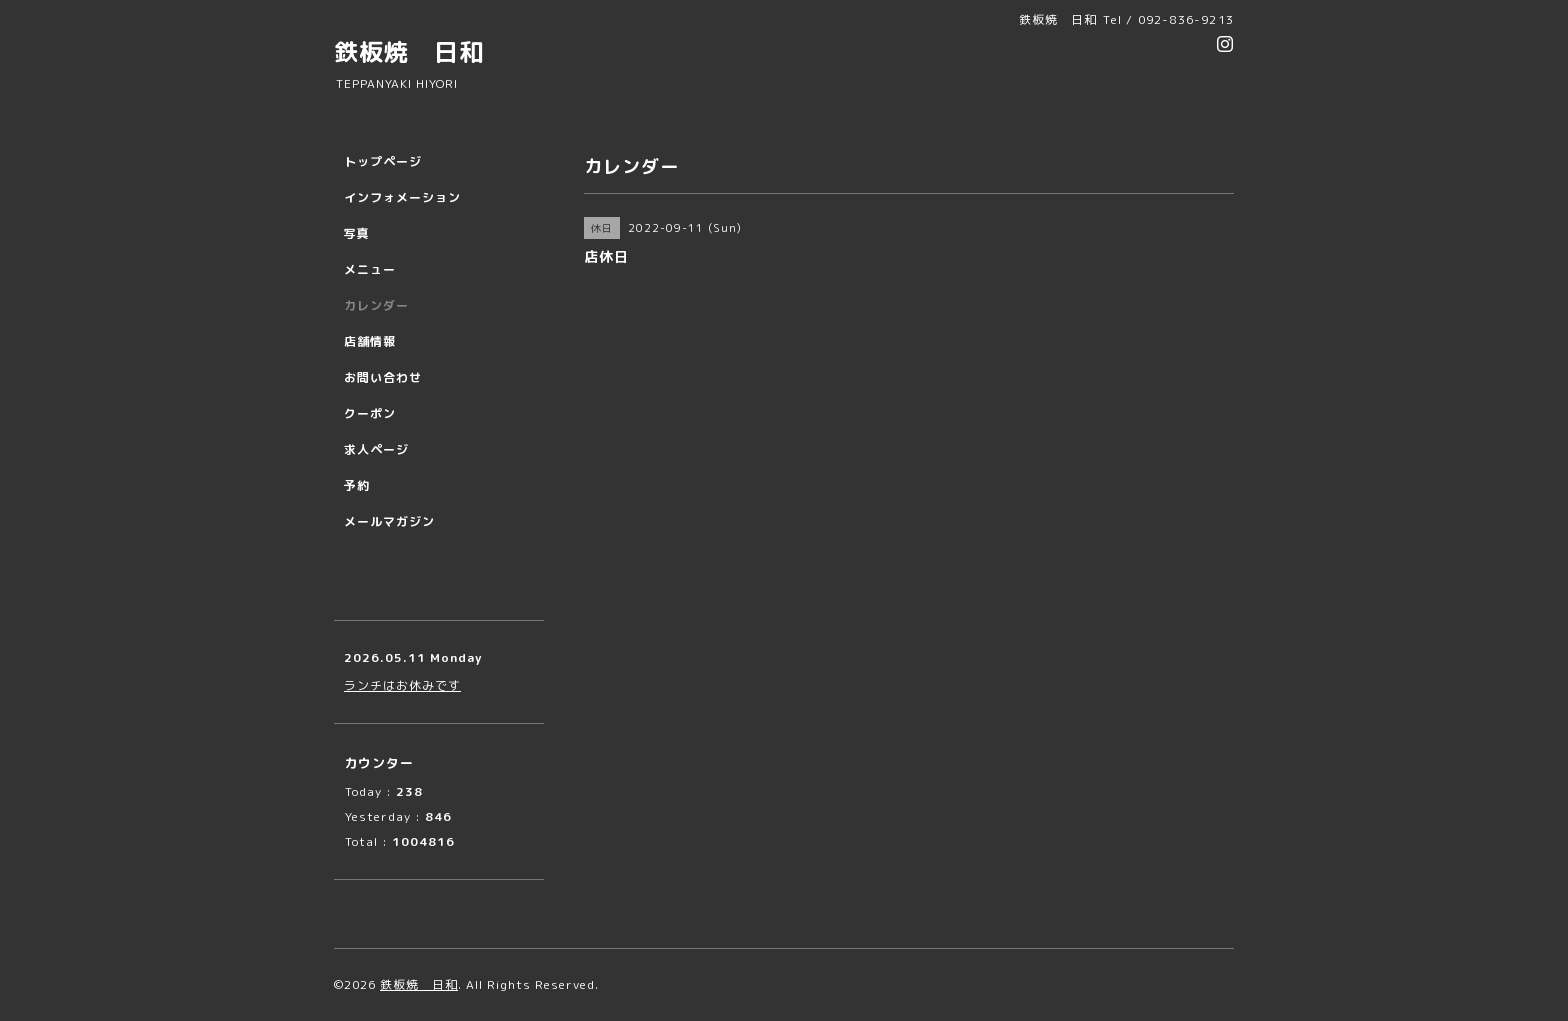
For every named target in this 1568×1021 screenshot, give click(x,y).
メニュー (370, 269)
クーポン (370, 413)
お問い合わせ (383, 377)
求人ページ (376, 449)
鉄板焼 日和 (409, 52)
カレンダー (376, 305)
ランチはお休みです (402, 685)
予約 (357, 485)
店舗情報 (370, 341)
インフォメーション (402, 197)
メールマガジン (389, 521)
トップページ (383, 161)
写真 (357, 233)
